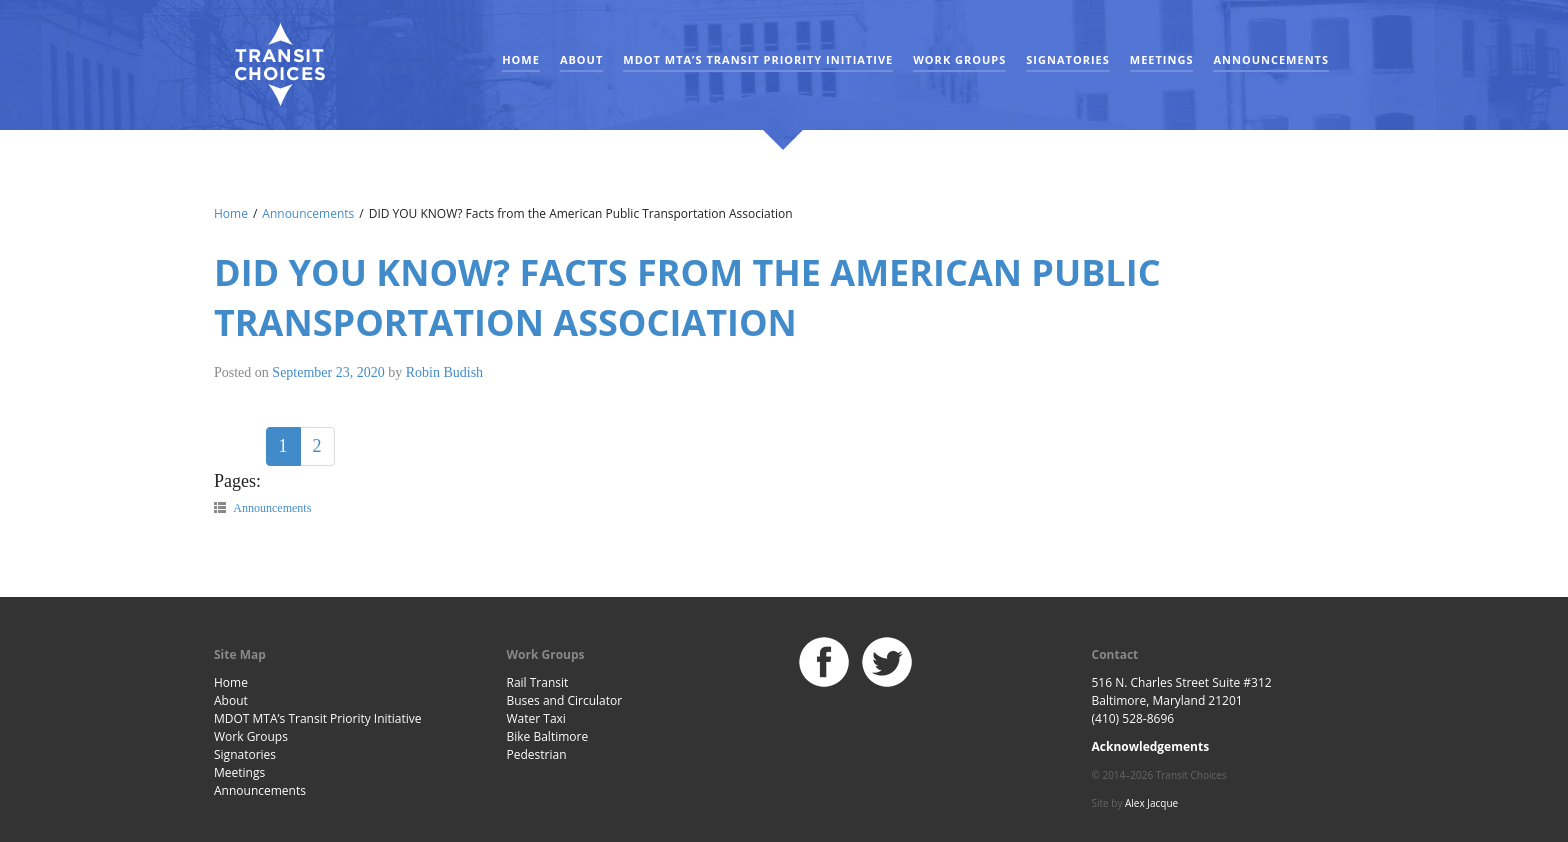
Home (521, 59)
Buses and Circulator (565, 700)
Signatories (1067, 59)
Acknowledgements (1151, 746)
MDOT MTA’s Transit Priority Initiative (758, 59)
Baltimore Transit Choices (279, 65)
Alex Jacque (1151, 803)
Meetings (1162, 59)
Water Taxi (536, 718)
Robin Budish (444, 372)
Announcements (1271, 59)
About (581, 59)
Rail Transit (538, 682)
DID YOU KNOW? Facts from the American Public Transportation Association (687, 297)
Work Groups (959, 59)
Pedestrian (537, 754)
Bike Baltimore (548, 736)
